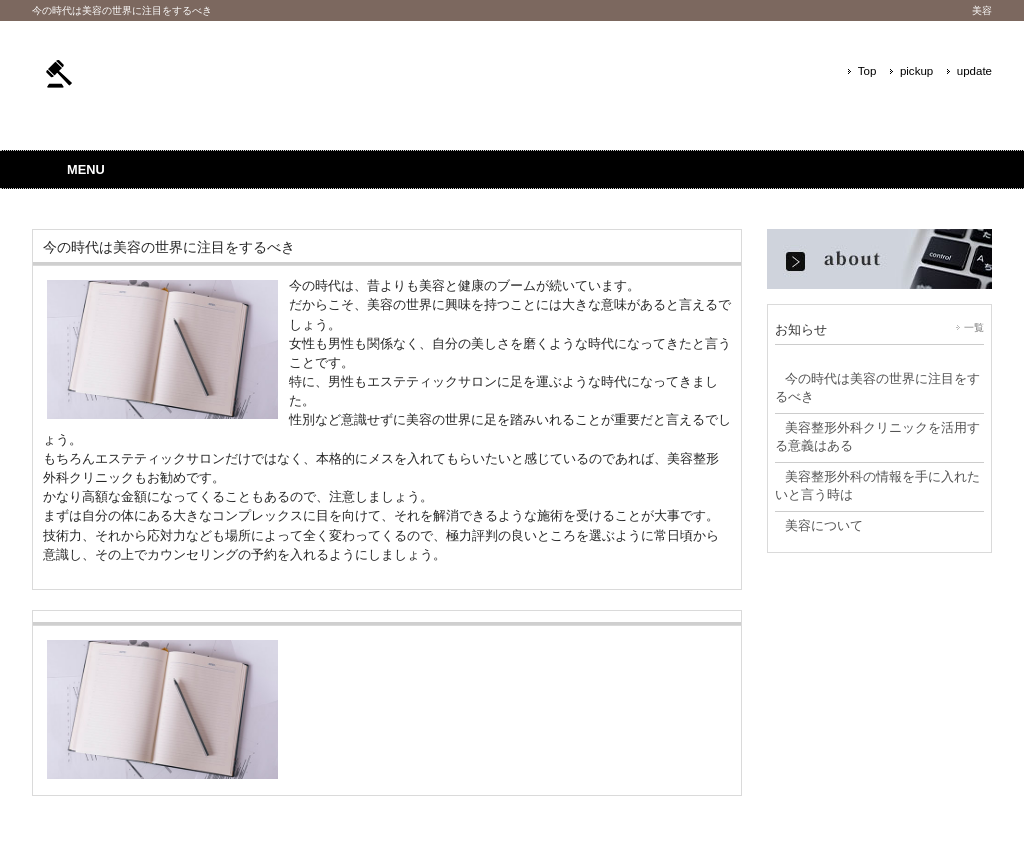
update (974, 71)
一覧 (974, 327)
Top (867, 71)
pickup (916, 71)
